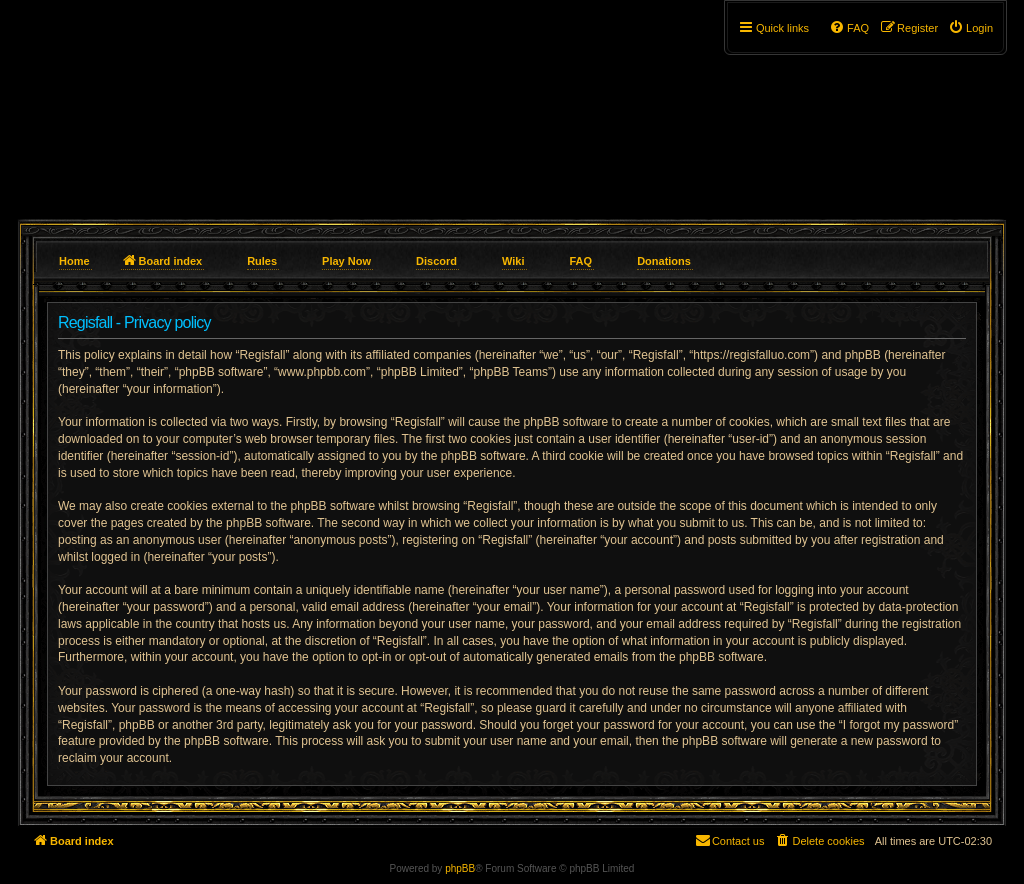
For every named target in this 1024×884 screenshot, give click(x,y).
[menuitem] (970, 28)
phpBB (460, 868)
